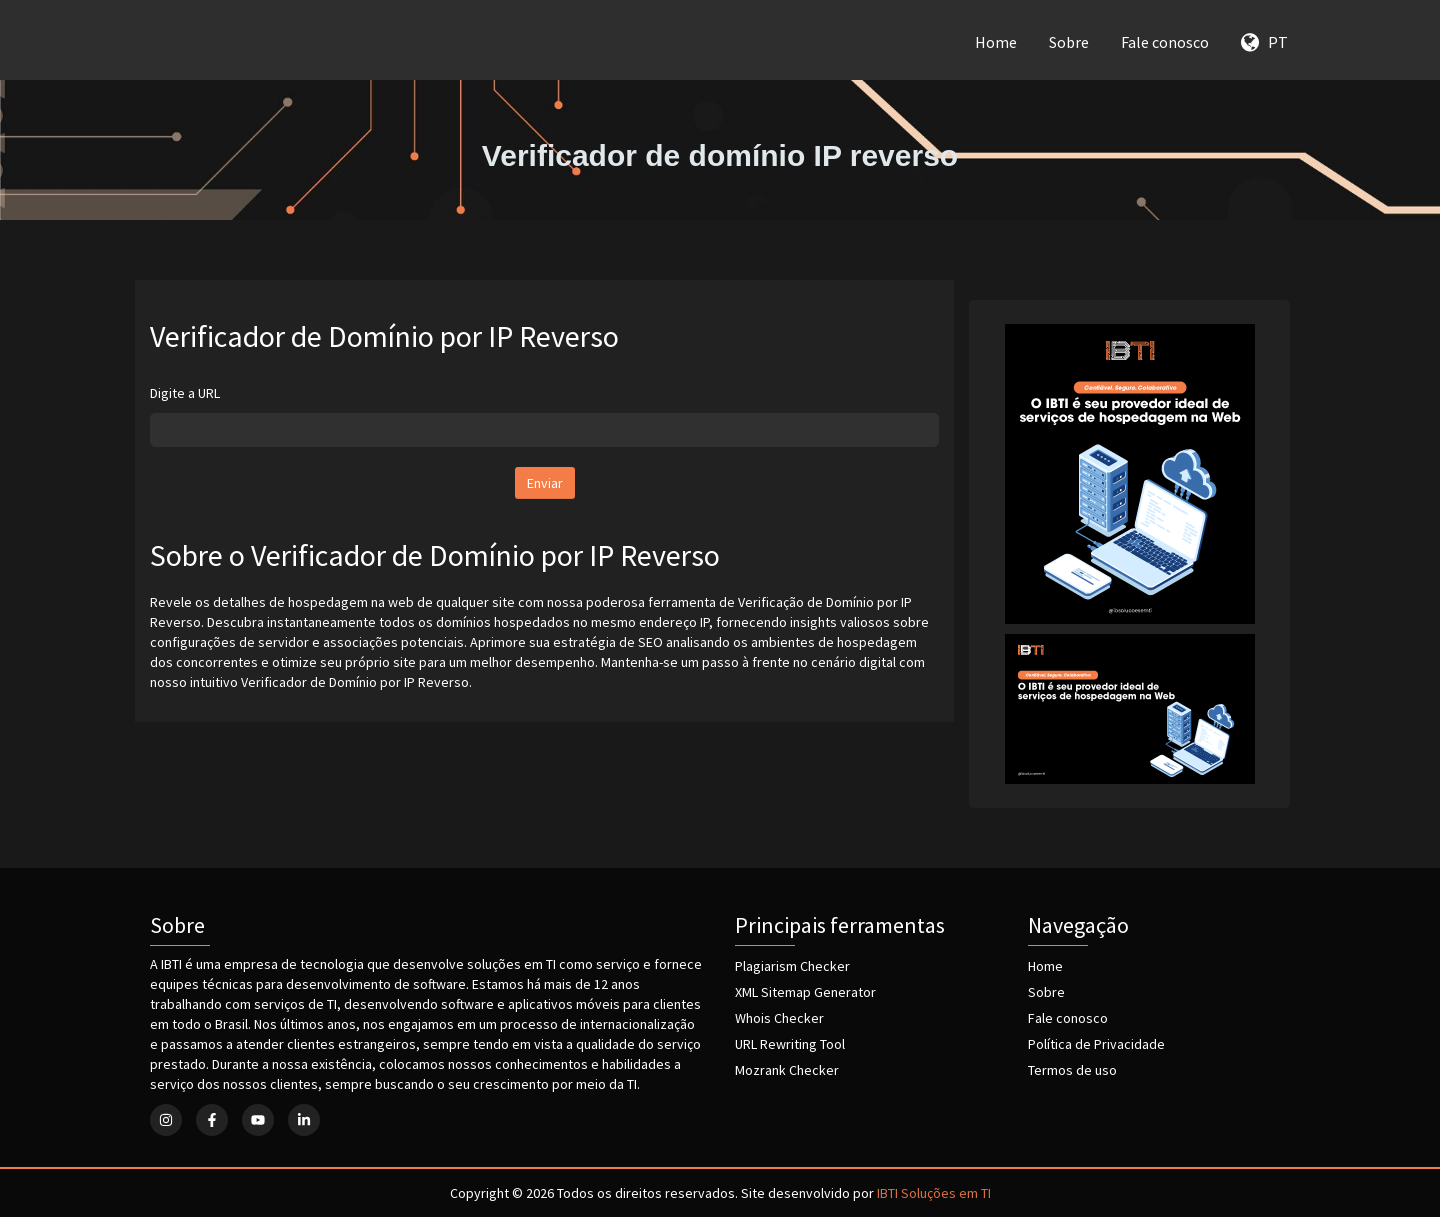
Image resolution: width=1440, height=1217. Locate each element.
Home (996, 42)
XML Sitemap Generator (805, 992)
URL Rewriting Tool (790, 1044)
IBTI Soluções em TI (934, 1193)
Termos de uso (1072, 1070)
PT (1264, 42)
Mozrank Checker (787, 1070)
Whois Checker (779, 1018)
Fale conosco (1165, 42)
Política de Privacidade (1096, 1044)
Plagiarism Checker (792, 966)
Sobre (1069, 42)
